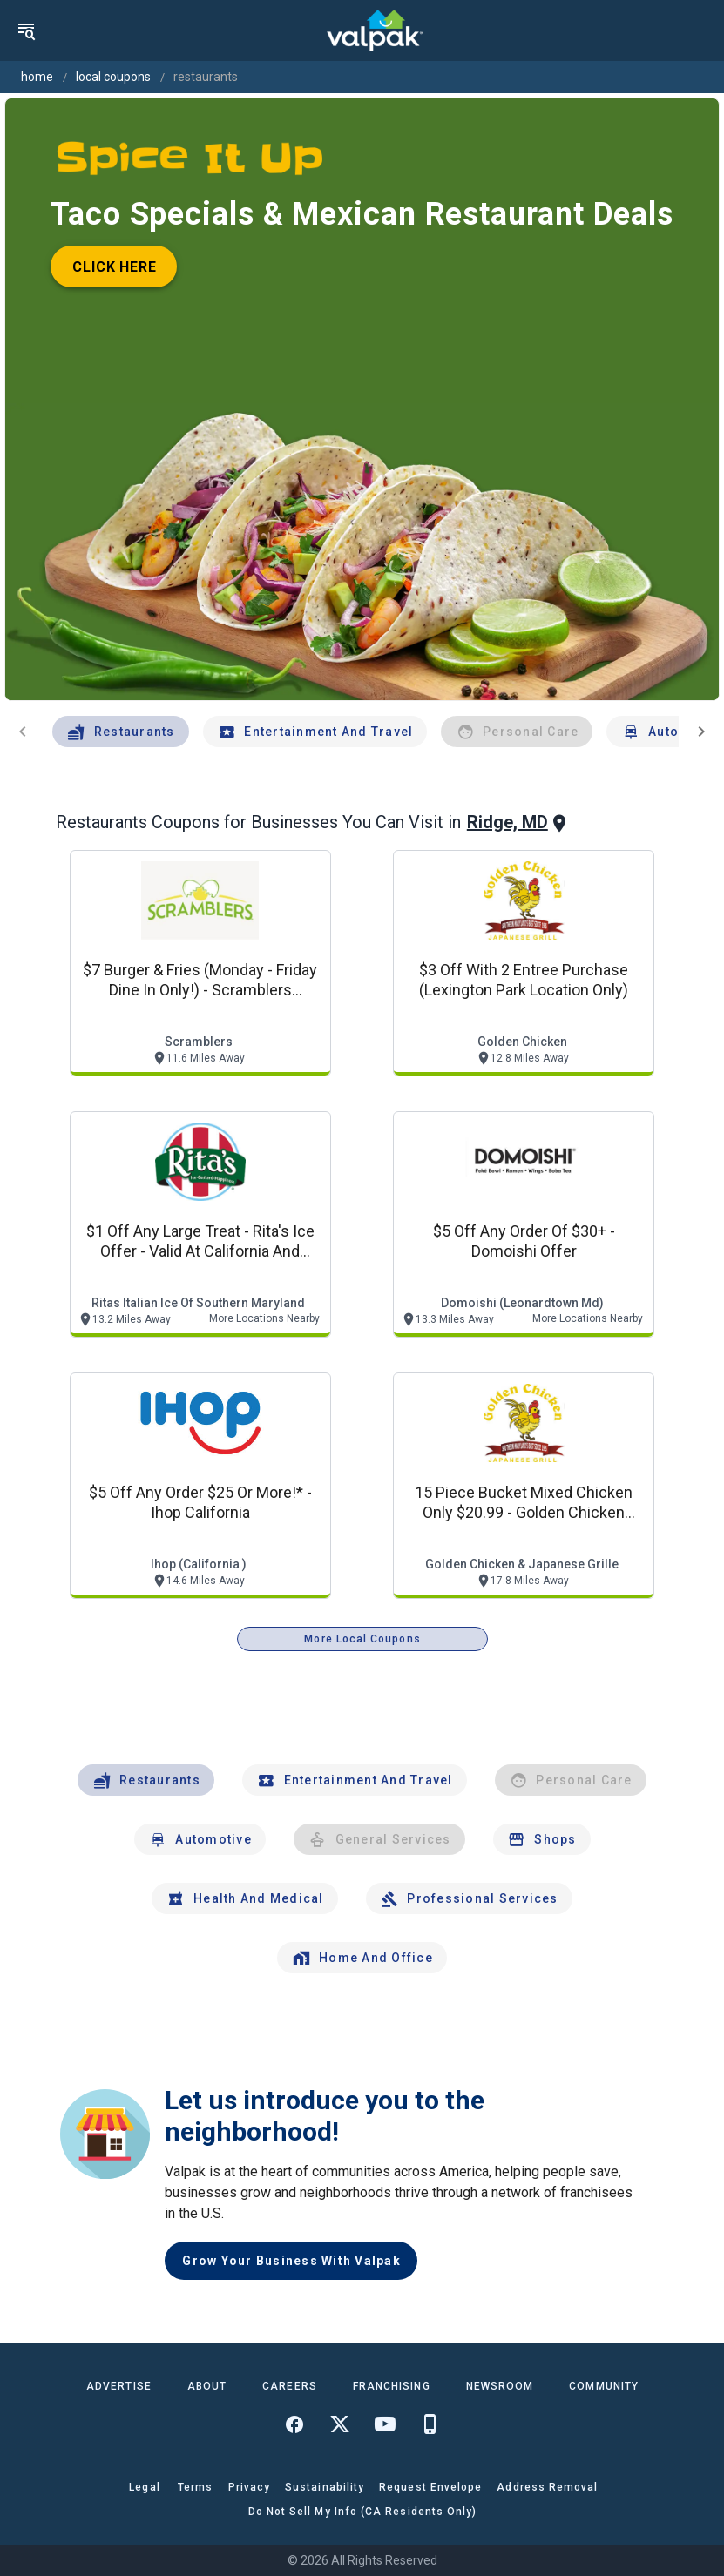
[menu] (26, 30)
